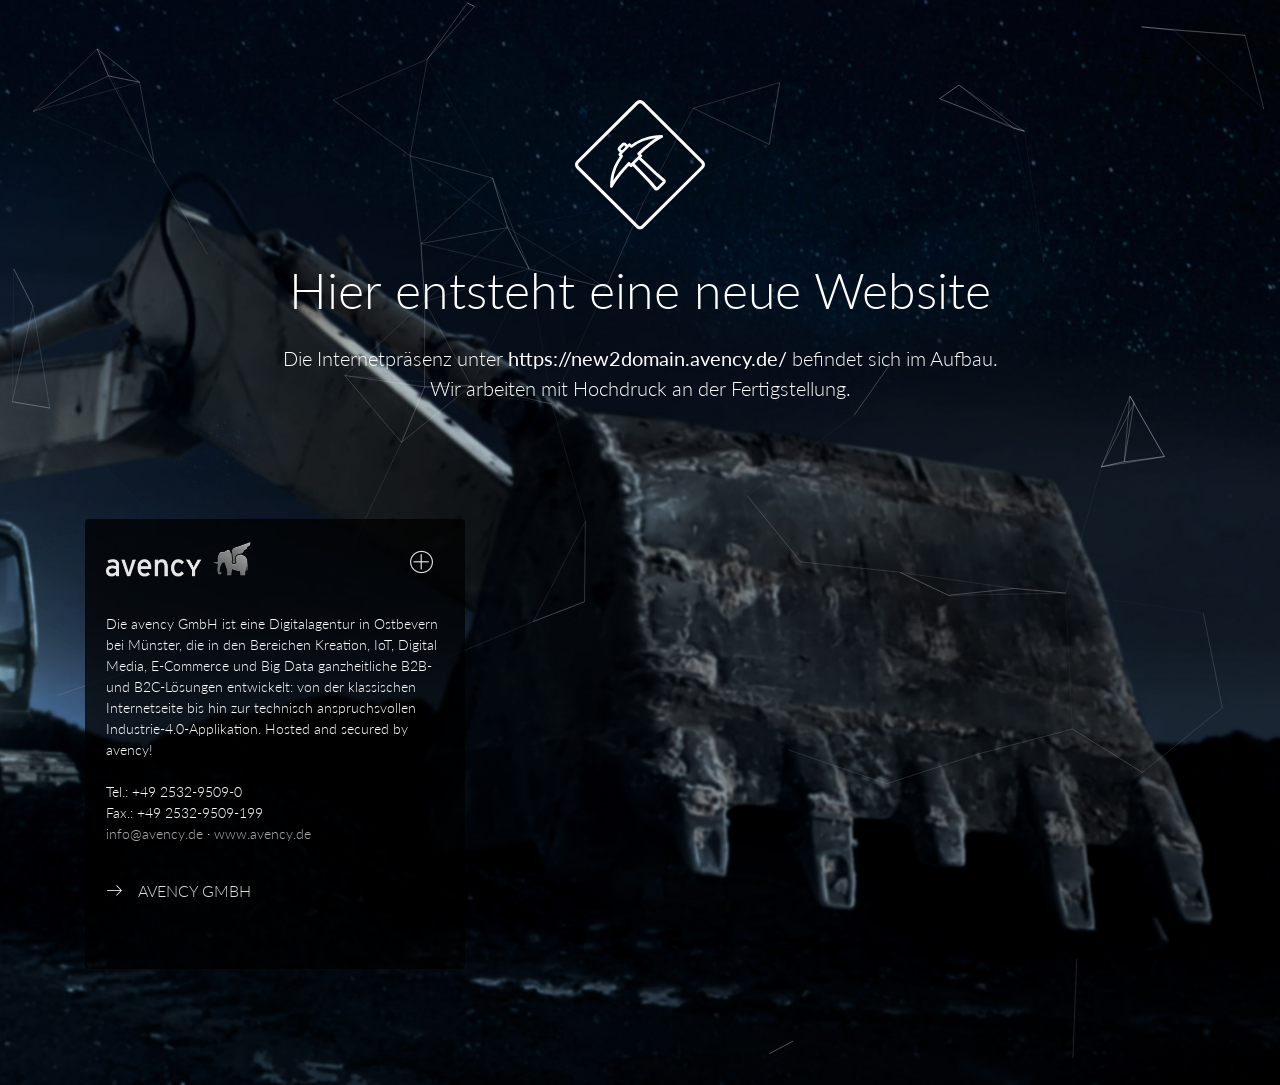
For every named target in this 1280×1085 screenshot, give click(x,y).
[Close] (422, 1043)
